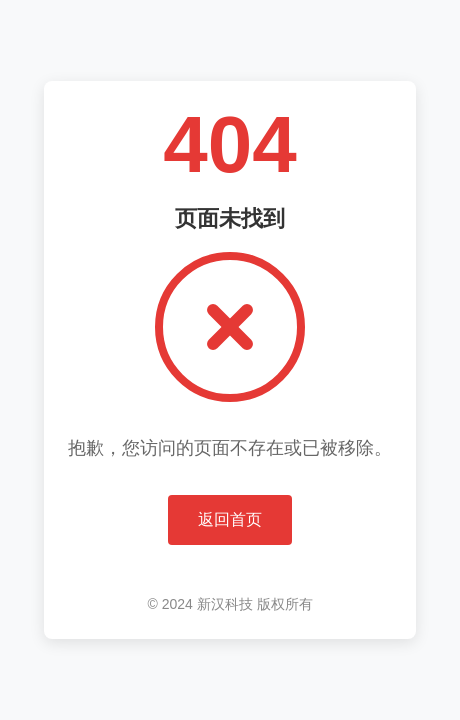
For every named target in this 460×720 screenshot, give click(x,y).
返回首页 (230, 519)
